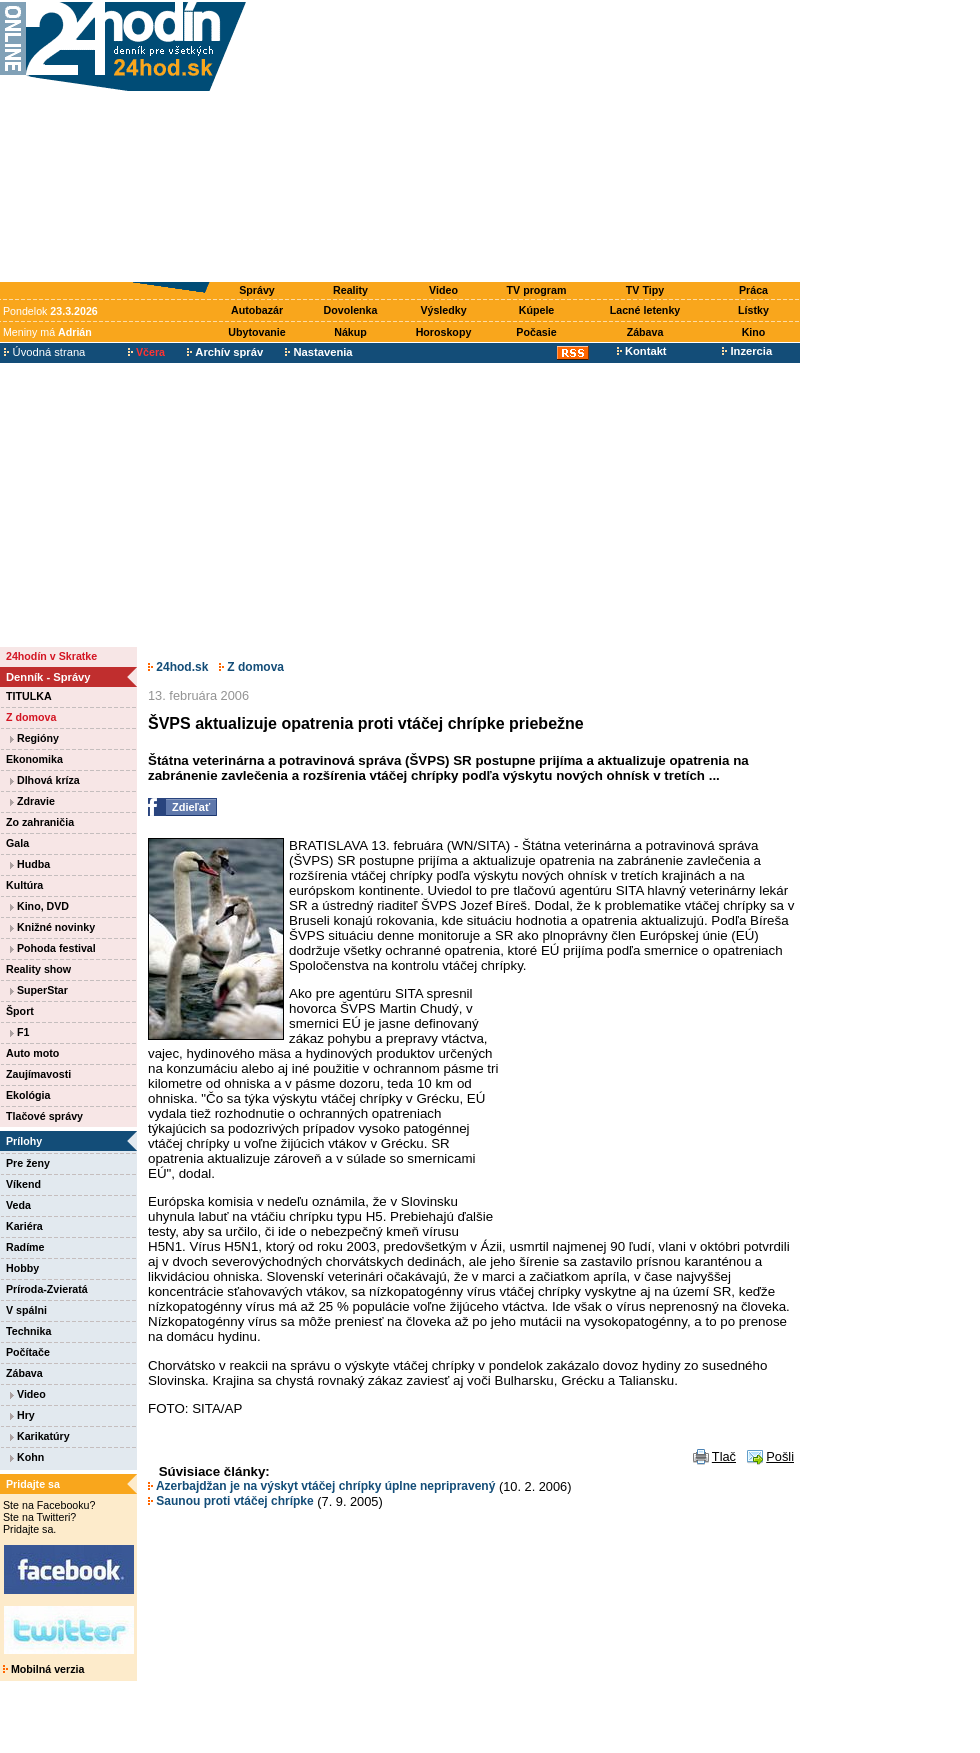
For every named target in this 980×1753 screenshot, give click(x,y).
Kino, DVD (39, 906)
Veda (18, 1205)
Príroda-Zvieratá (47, 1289)
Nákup (350, 332)
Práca (753, 290)
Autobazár (257, 310)
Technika (28, 1331)
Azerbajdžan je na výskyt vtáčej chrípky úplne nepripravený (321, 1486)
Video (443, 290)
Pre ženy (28, 1163)
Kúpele (537, 310)
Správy (257, 290)
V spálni (26, 1310)
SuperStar (39, 990)
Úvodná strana (44, 352)
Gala (17, 843)
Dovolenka (351, 310)
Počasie (536, 332)
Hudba (30, 864)
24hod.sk (178, 667)
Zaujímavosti (38, 1074)
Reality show (38, 969)
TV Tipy (645, 290)
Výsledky (443, 310)
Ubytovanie (256, 332)
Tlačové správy (44, 1116)
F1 (19, 1032)
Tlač (724, 1456)
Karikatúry (40, 1436)
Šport (20, 1011)
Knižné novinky (52, 927)
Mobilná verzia (43, 1669)
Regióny (34, 738)
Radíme (25, 1247)
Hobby (22, 1268)
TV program (537, 290)
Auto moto (32, 1053)
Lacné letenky (645, 310)
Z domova (31, 717)
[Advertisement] (527, 142)
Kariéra (24, 1226)
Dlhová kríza (45, 780)
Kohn (27, 1457)
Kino (754, 332)
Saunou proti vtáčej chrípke (231, 1501)
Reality (350, 290)
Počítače (28, 1352)
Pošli (780, 1456)
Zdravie (32, 801)
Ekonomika (34, 759)
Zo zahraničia (40, 822)
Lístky (753, 310)
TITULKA (29, 696)
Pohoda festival (53, 948)
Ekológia (28, 1095)
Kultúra (24, 885)
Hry (22, 1415)
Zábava (645, 332)
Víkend (23, 1184)
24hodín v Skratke (51, 656)
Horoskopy (444, 332)
